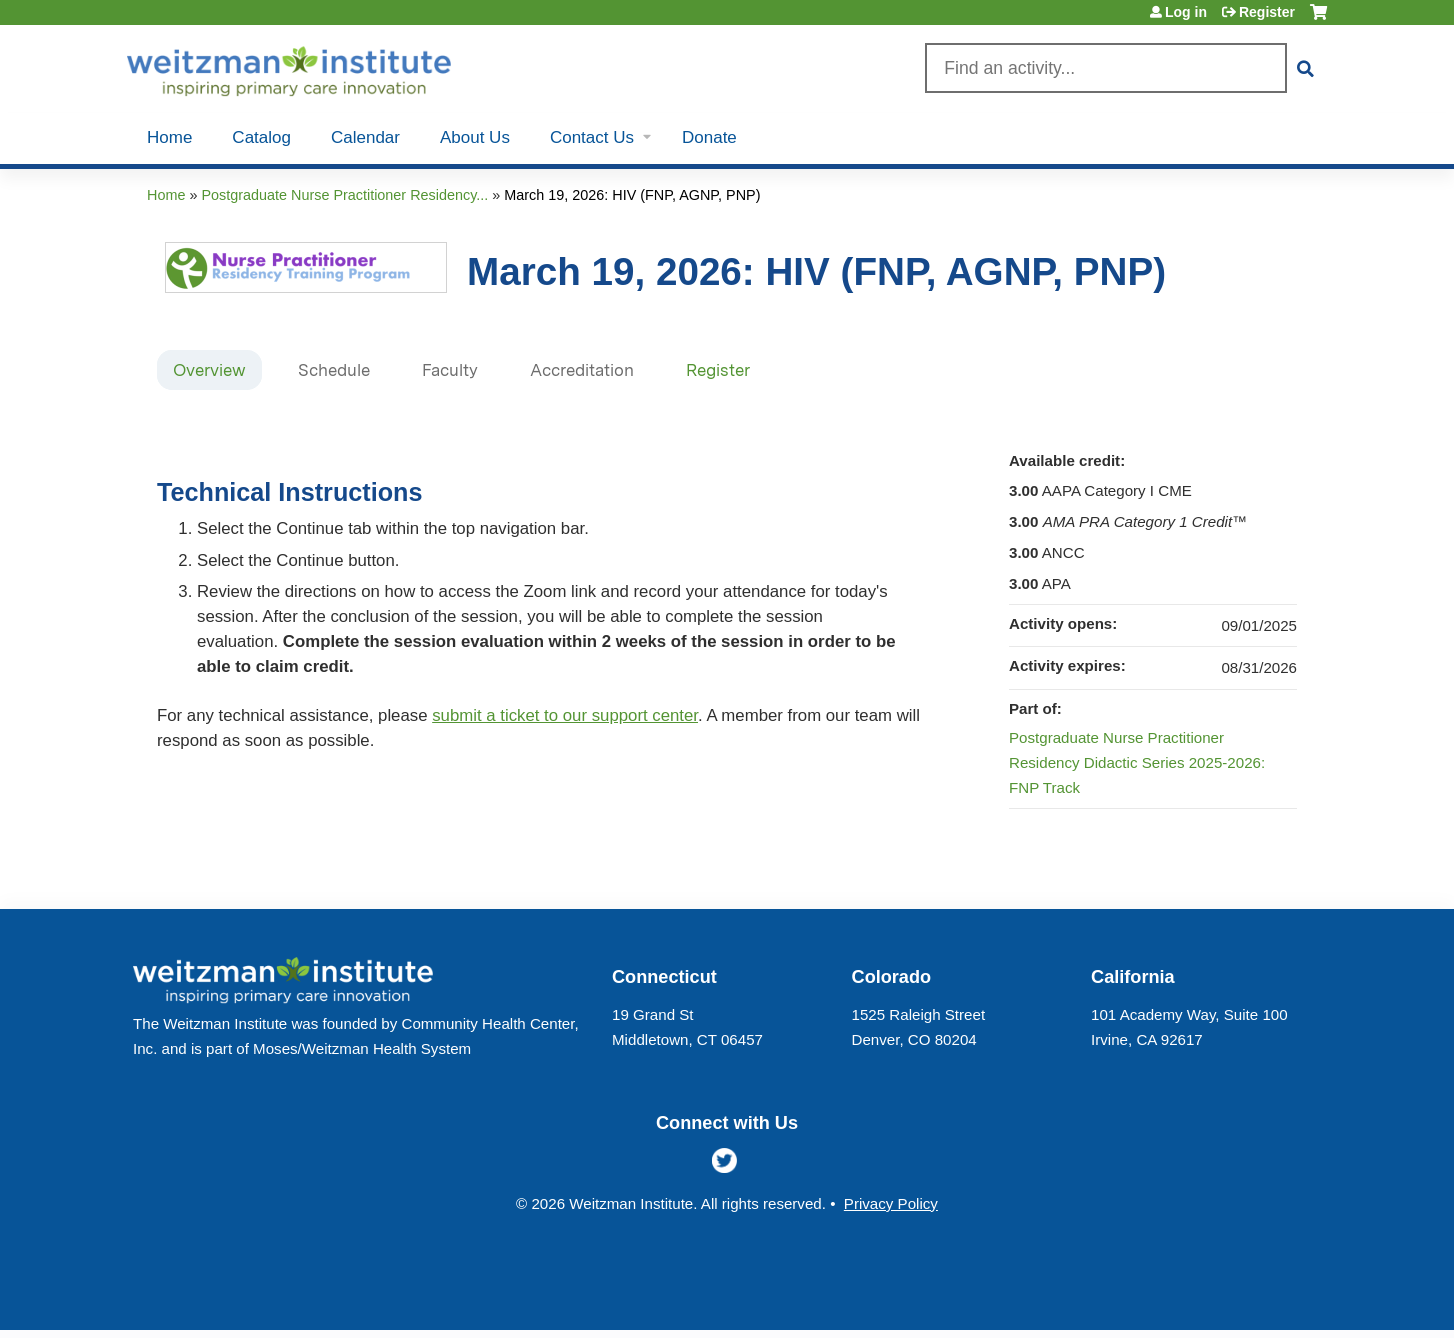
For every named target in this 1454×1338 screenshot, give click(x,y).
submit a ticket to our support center (565, 715)
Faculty (450, 370)
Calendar (365, 137)
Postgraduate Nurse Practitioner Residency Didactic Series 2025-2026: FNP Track (1137, 762)
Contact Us (592, 137)
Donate (709, 137)
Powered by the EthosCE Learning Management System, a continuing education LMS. (1256, 1297)
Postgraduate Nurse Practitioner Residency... (344, 195)
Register (1267, 12)
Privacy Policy (891, 1203)
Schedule (334, 370)
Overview (209, 370)
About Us (475, 137)
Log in (1186, 12)
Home (169, 137)
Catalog (261, 137)
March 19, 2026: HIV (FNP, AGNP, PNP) (632, 195)
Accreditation (582, 370)
